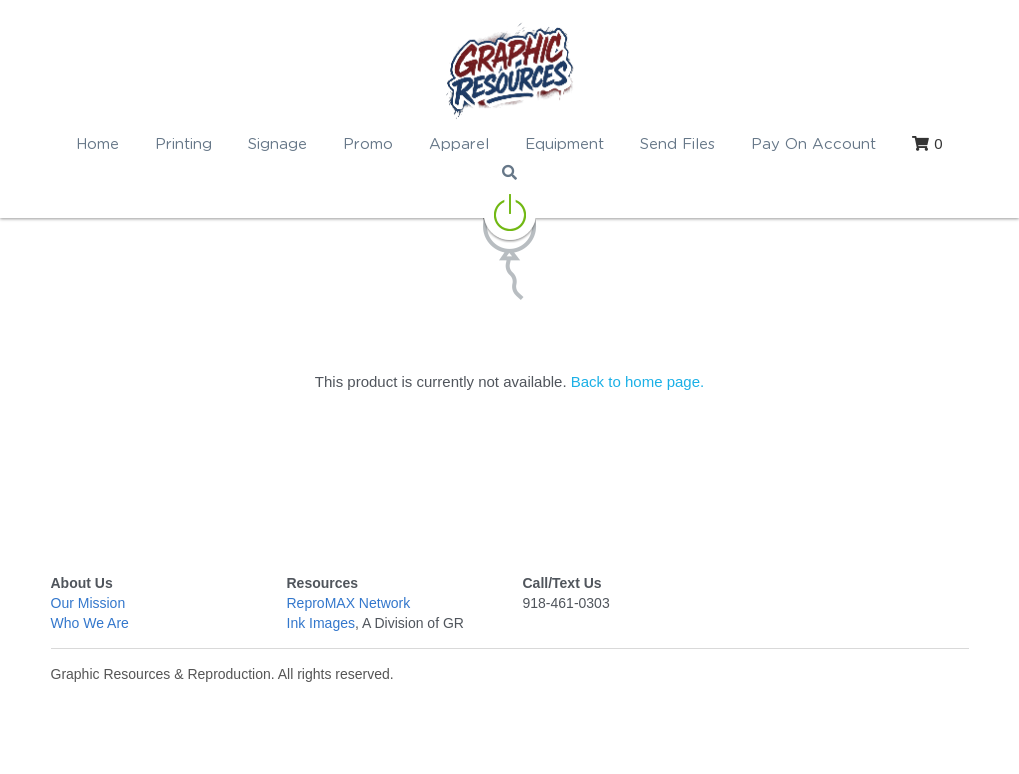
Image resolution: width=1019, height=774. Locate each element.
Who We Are (90, 623)
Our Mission (88, 603)
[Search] (509, 172)
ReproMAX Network (349, 603)
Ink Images (321, 623)
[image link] (509, 70)
